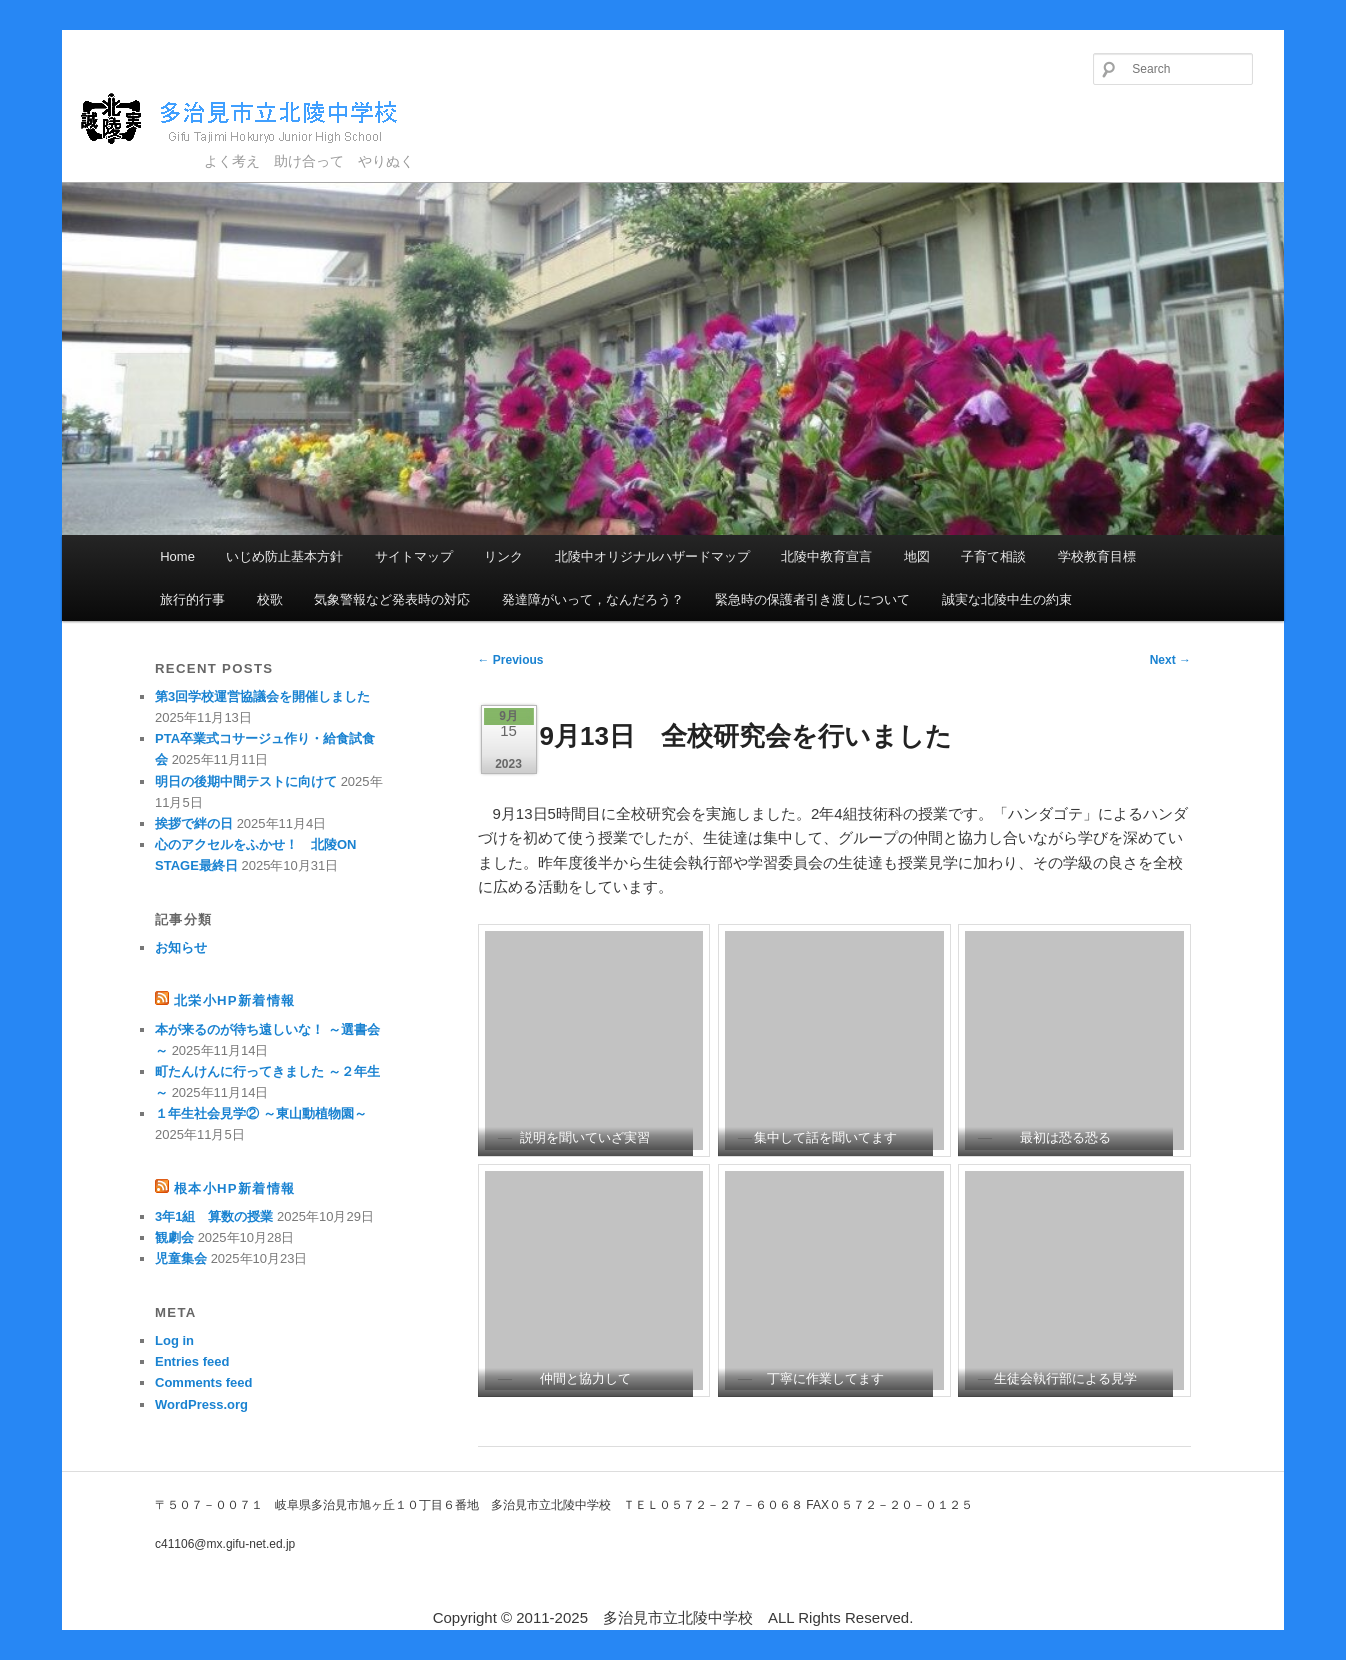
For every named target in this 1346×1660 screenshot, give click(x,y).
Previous (511, 660)
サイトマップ (414, 556)
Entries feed (192, 1361)
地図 (917, 556)
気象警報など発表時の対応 (392, 599)
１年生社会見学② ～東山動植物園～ (261, 1113)
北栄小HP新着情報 (234, 1000)
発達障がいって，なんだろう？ (593, 599)
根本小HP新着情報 (234, 1188)
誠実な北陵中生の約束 (1007, 599)
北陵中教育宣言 (826, 556)
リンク (503, 556)
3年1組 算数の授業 (214, 1216)
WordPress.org (201, 1404)
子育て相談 (993, 556)
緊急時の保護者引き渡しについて (812, 599)
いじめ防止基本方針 (284, 556)
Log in (174, 1340)
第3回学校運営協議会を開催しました (262, 696)
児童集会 (181, 1258)
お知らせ (181, 947)
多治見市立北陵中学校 (257, 119)
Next (1170, 660)
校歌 (270, 599)
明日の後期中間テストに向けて (246, 781)
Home (177, 556)
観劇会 (174, 1237)
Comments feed (204, 1382)
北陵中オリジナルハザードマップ (652, 556)
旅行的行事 (192, 599)
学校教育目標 (1097, 556)
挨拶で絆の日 (194, 823)
